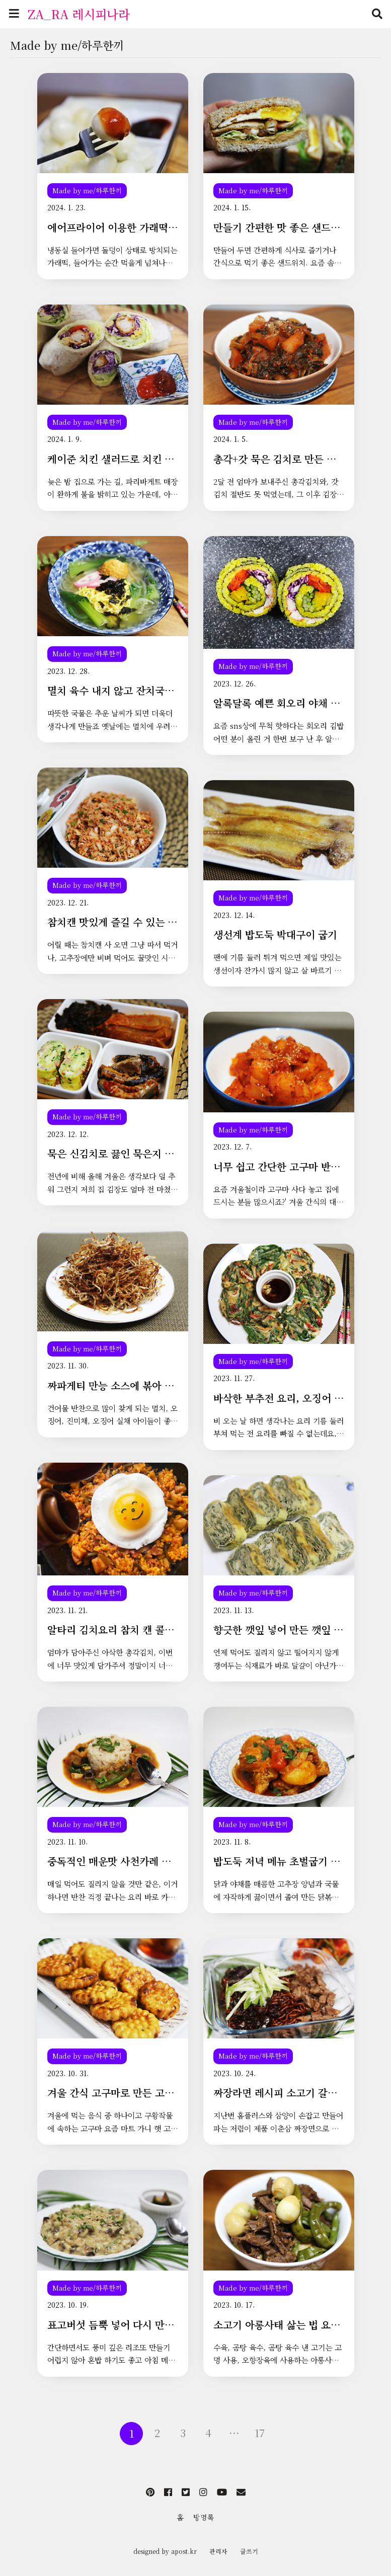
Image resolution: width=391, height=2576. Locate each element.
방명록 (203, 2517)
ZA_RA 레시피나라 (79, 14)
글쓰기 (249, 2551)
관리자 (218, 2551)
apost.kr (184, 2551)
